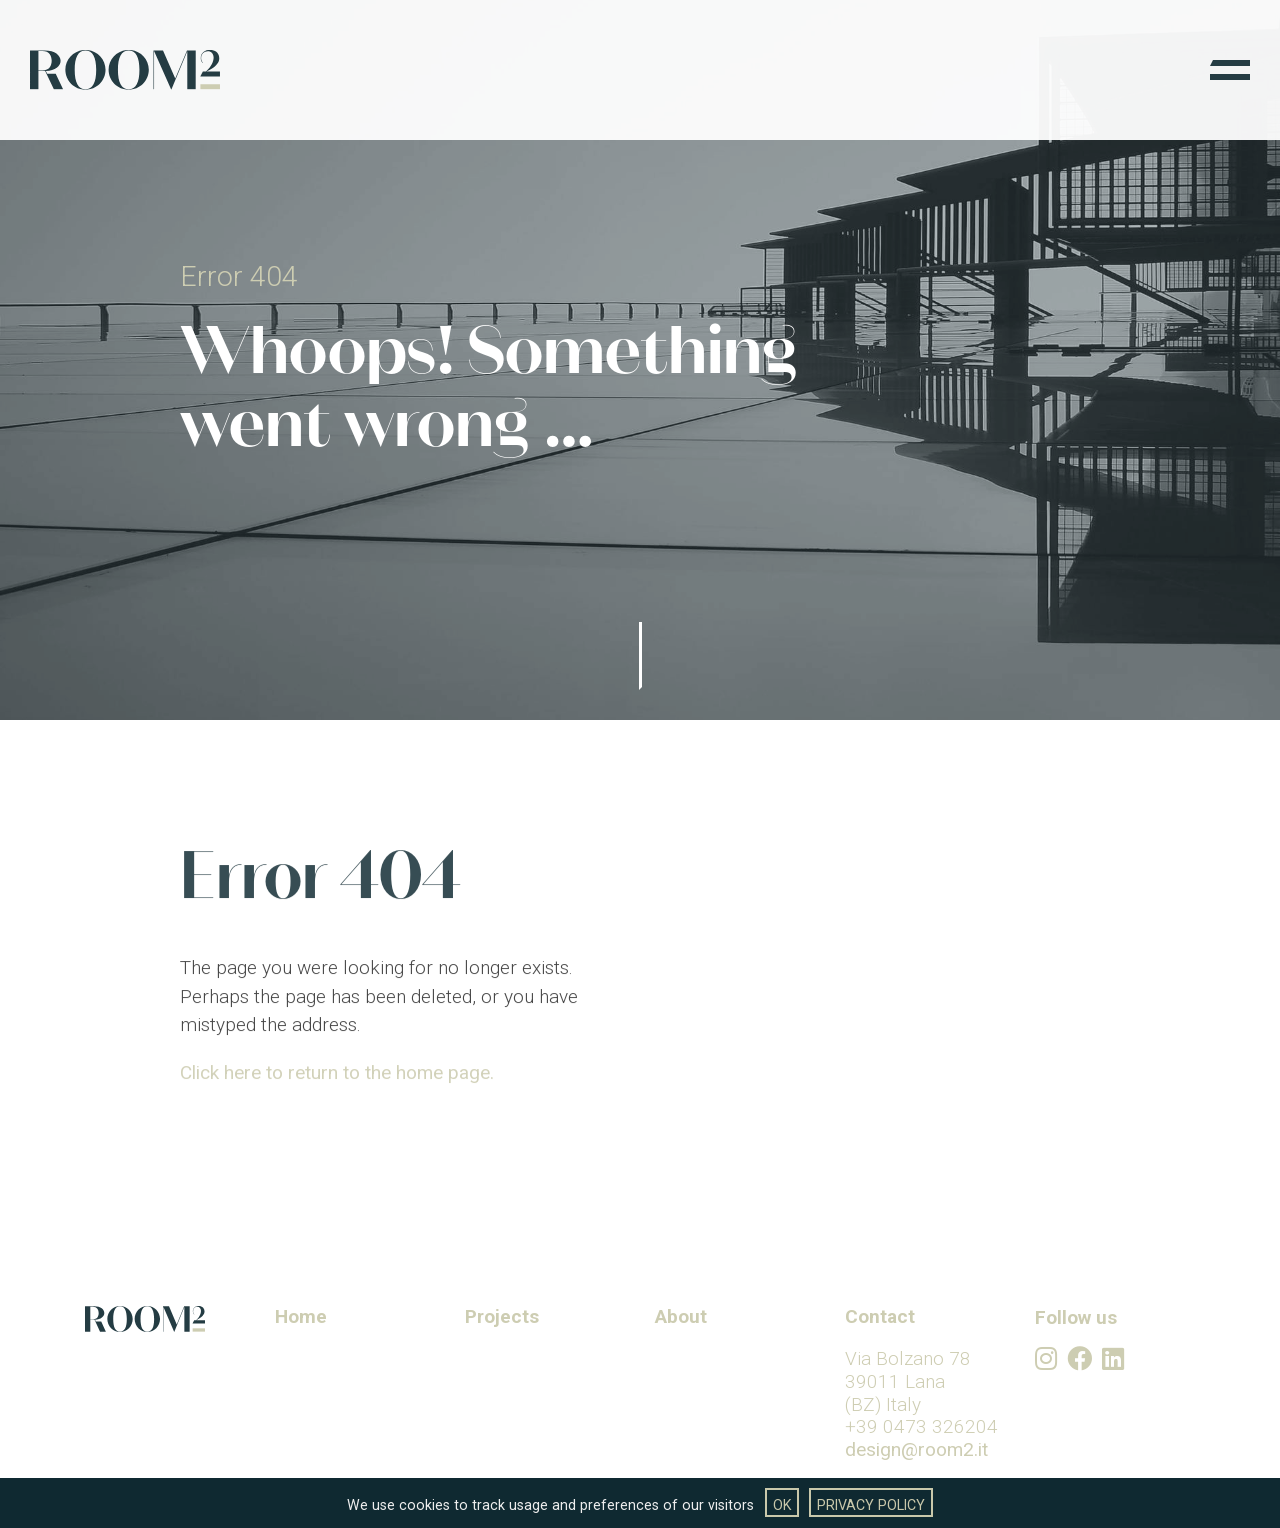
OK (782, 1505)
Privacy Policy (871, 1505)
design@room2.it (916, 1449)
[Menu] (1230, 70)
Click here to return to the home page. (337, 1097)
